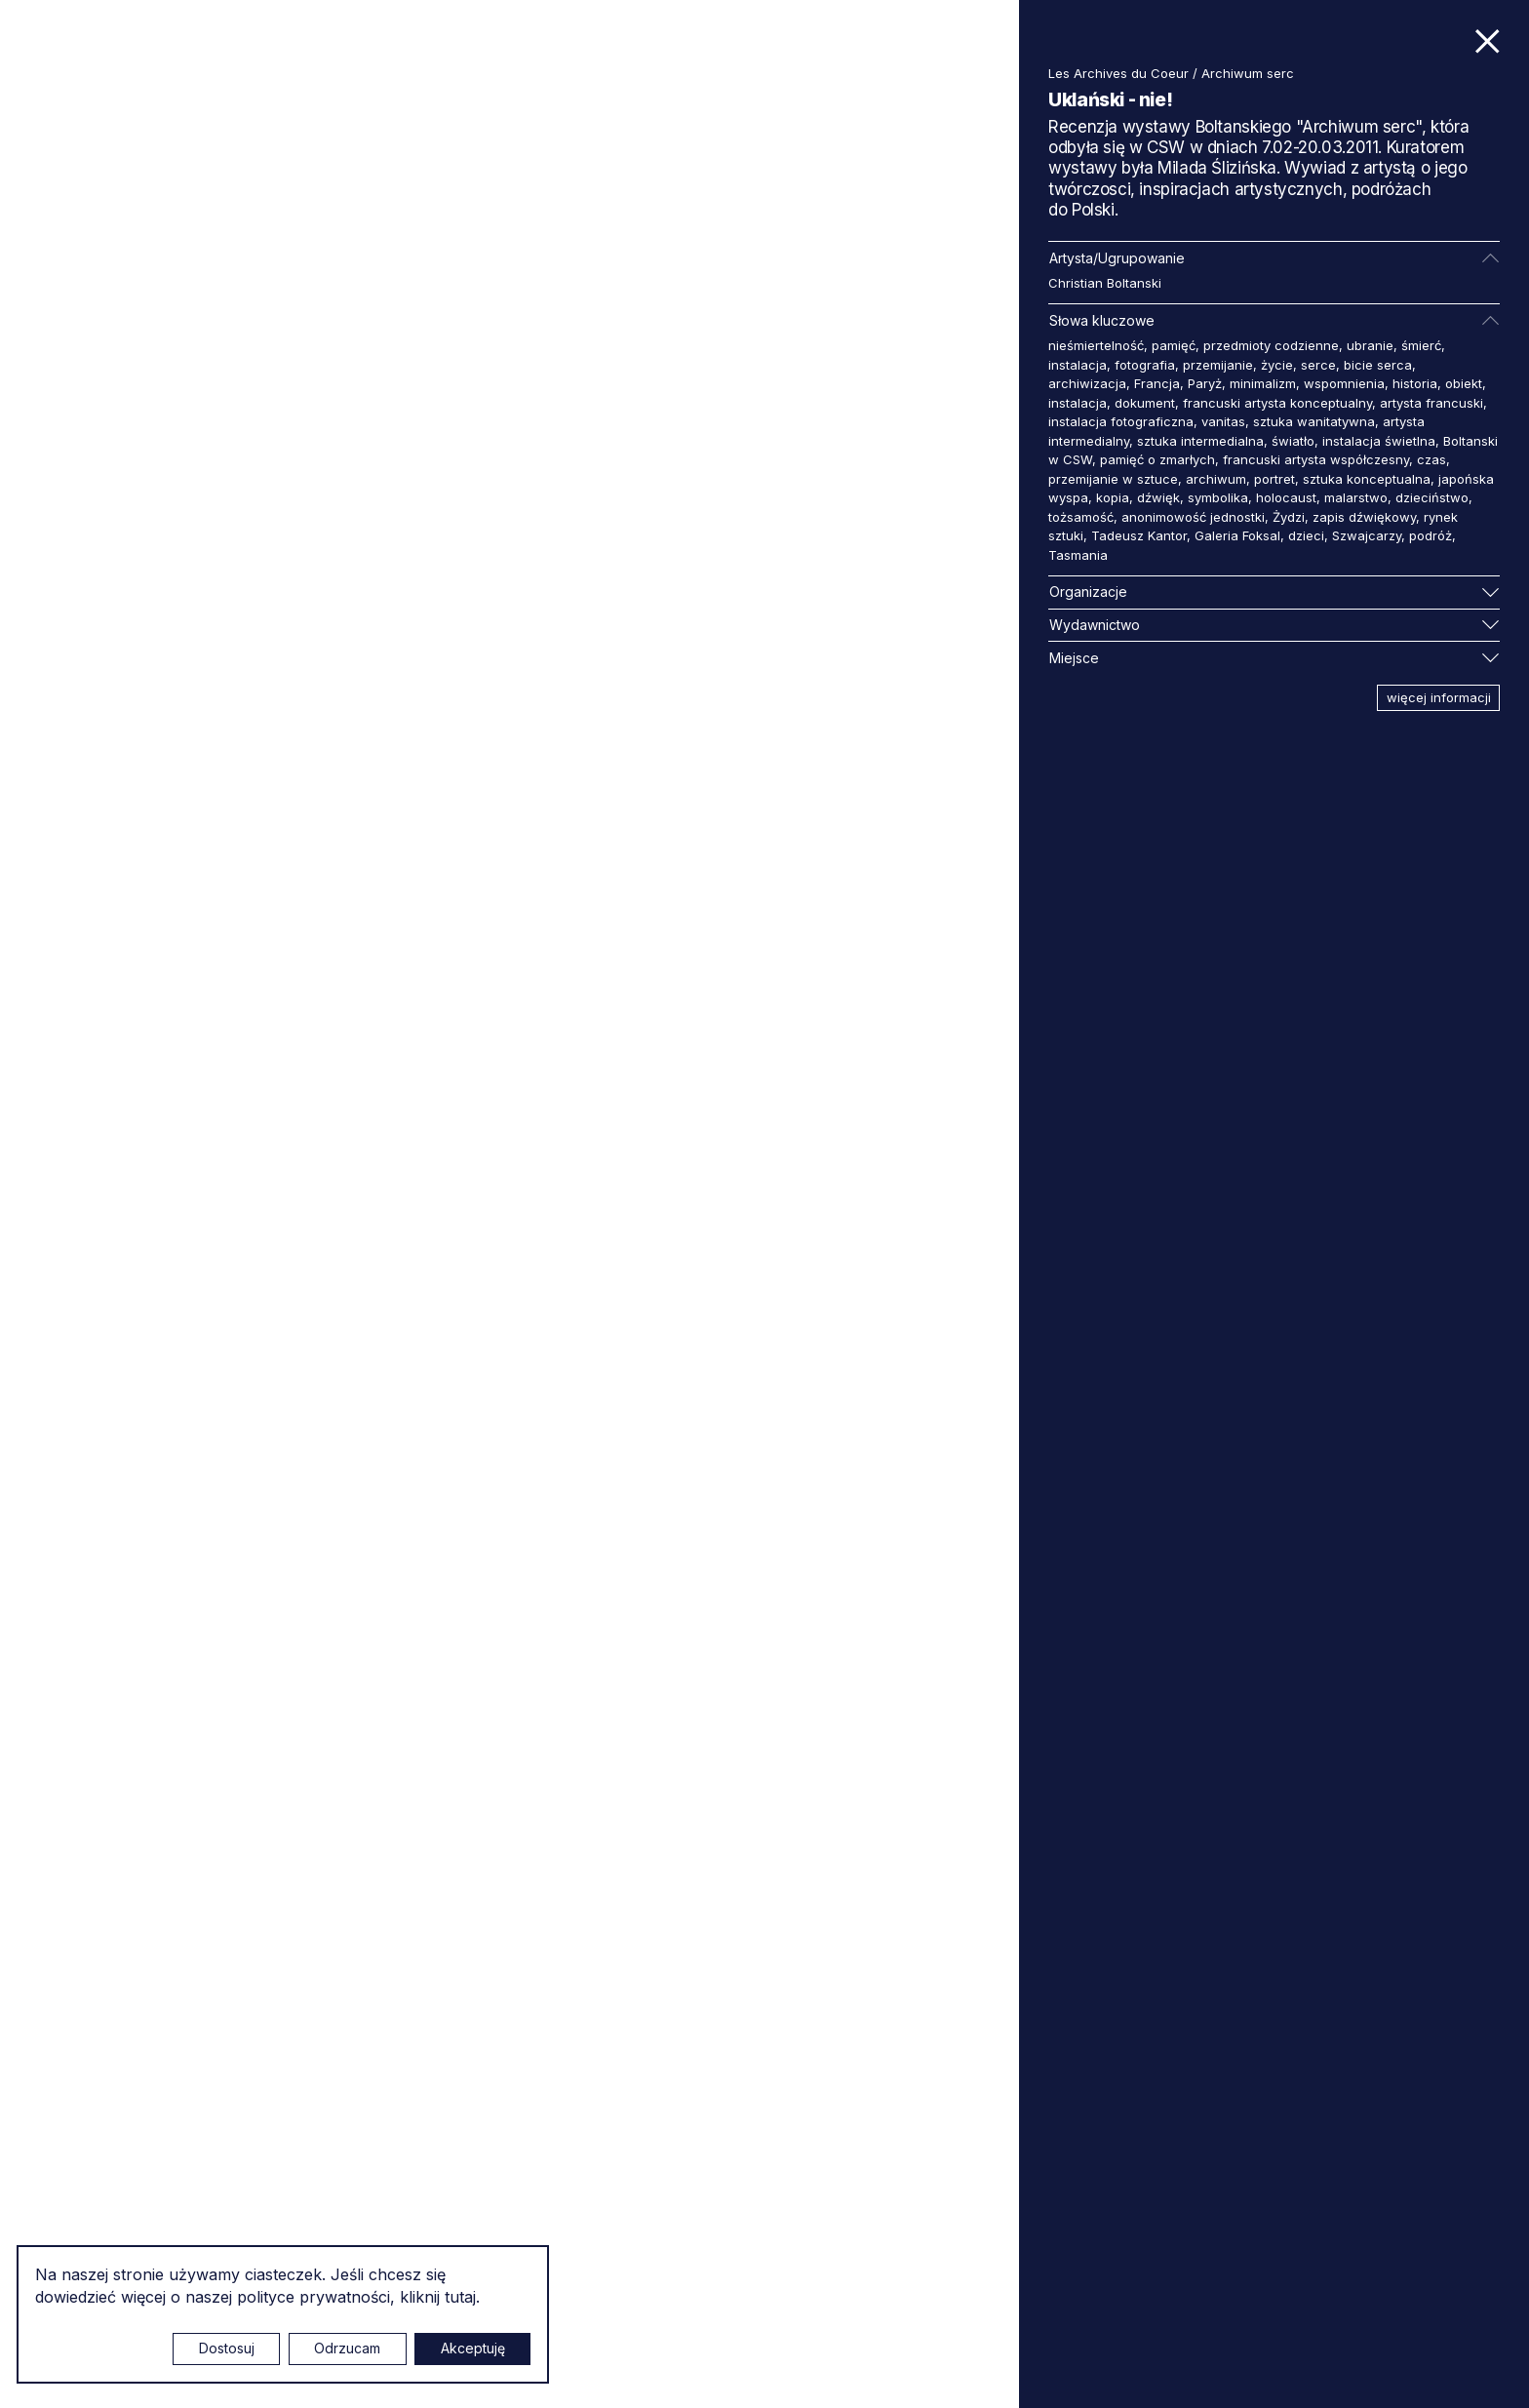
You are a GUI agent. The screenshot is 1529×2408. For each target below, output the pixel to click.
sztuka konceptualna (1367, 479)
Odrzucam (347, 2348)
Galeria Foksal (1237, 535)
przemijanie (1218, 365)
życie (1277, 365)
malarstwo (1356, 497)
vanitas (1223, 421)
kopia (1112, 497)
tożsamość (1081, 517)
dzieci (1306, 535)
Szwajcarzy (1366, 535)
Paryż (1205, 383)
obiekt (1463, 383)
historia (1414, 383)
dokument (1145, 403)
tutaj (460, 2297)
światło (1293, 441)
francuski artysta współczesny (1316, 459)
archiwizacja (1087, 383)
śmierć (1421, 345)
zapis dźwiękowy (1364, 517)
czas (1431, 459)
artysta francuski (1431, 403)
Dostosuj (227, 2348)
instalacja (1077, 365)
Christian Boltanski (1104, 283)
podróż (1430, 535)
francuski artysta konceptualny (1277, 403)
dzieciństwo (1432, 497)
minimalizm (1263, 383)
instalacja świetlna (1378, 441)
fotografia (1145, 365)
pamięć (1174, 345)
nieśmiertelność (1096, 345)
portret (1274, 479)
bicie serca (1378, 365)
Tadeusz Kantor (1139, 535)
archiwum (1216, 479)
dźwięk (1158, 497)
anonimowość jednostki (1193, 517)
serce (1318, 365)
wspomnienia (1344, 383)
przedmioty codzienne (1271, 345)
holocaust (1286, 497)
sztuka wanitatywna (1314, 421)
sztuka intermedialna (1200, 441)
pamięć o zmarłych (1157, 459)
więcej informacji (1439, 697)
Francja (1157, 383)
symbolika (1218, 497)
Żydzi (1289, 517)
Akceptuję (473, 2348)
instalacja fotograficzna (1121, 421)
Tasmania (1078, 555)
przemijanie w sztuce (1113, 479)
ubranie (1370, 345)
